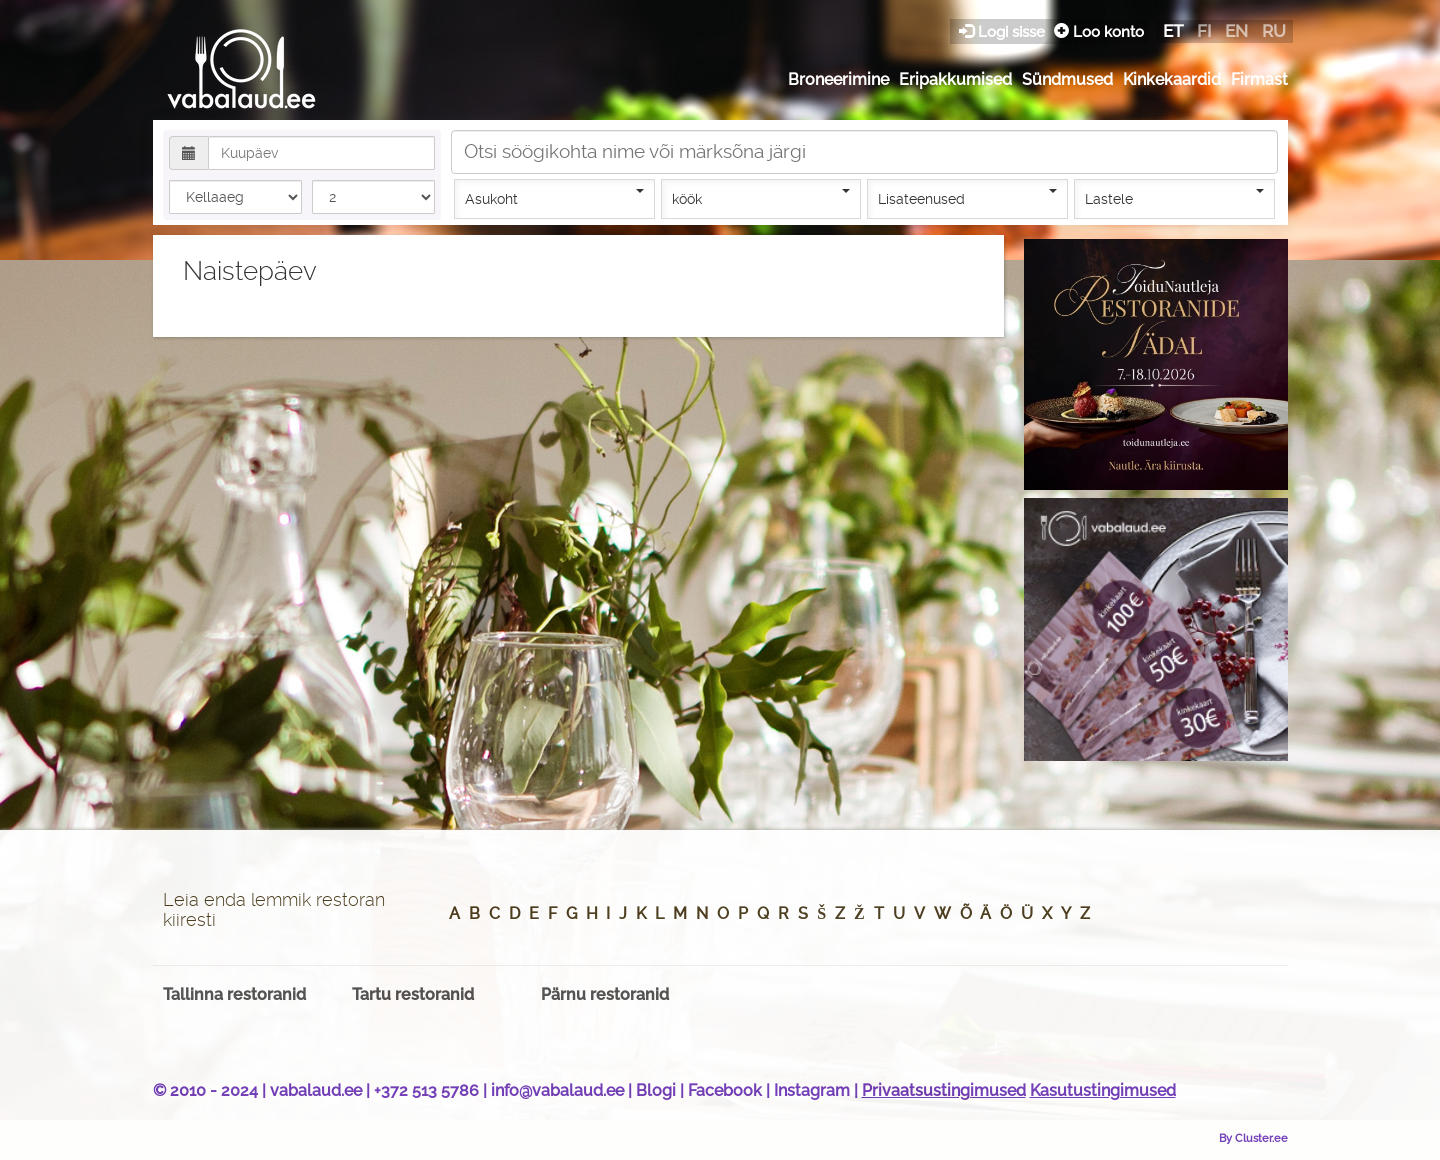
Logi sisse (1004, 31)
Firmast (1259, 79)
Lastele (1174, 198)
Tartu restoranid (413, 994)
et (1173, 31)
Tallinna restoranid (234, 994)
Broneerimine (838, 79)
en (1236, 31)
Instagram (812, 1090)
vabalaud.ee (316, 1090)
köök (761, 198)
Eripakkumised (955, 79)
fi (1204, 31)
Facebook (725, 1090)
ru (1274, 31)
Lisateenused (967, 198)
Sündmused (1067, 79)
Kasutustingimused (1103, 1090)
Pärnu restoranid (605, 994)
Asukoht (554, 198)
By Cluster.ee (1253, 1138)
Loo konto (1099, 31)
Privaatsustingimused (944, 1090)
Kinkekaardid (1172, 79)
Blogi (656, 1090)
